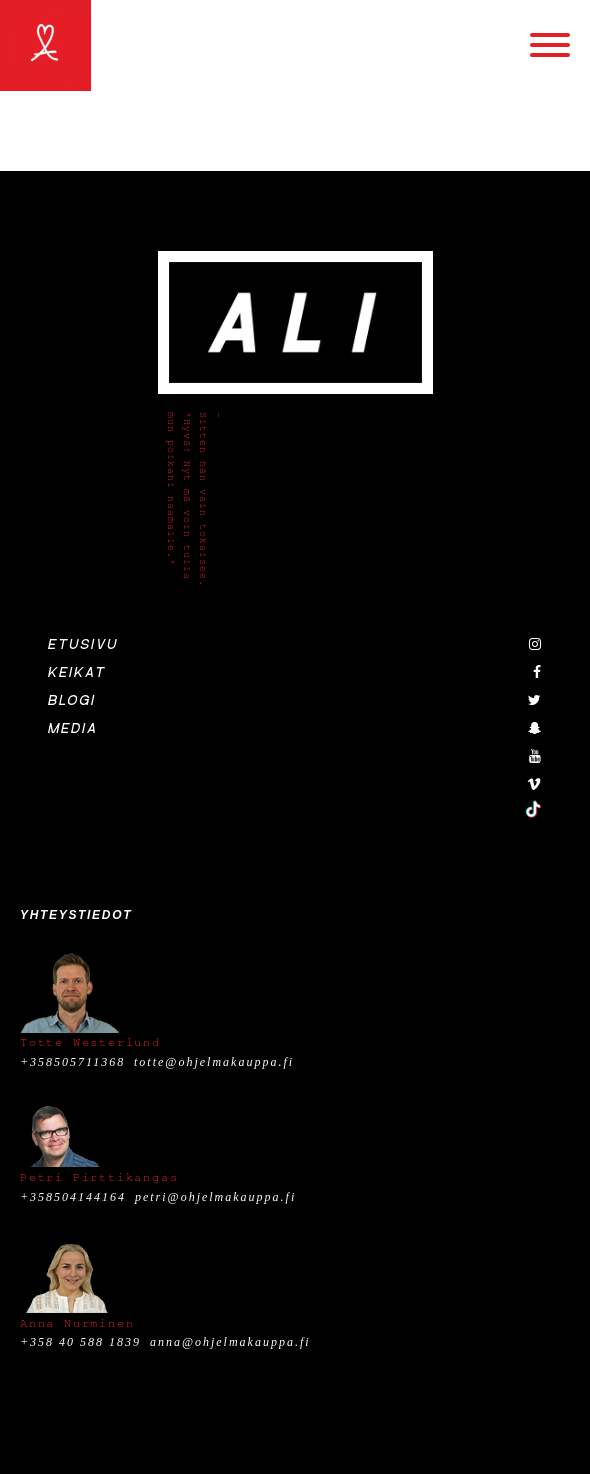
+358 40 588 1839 (80, 1342)
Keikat (77, 673)
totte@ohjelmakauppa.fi (214, 1062)
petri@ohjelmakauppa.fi (215, 1197)
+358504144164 (73, 1197)
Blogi (72, 701)
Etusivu (83, 645)
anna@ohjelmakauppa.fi (230, 1342)
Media (73, 729)
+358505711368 (72, 1062)
